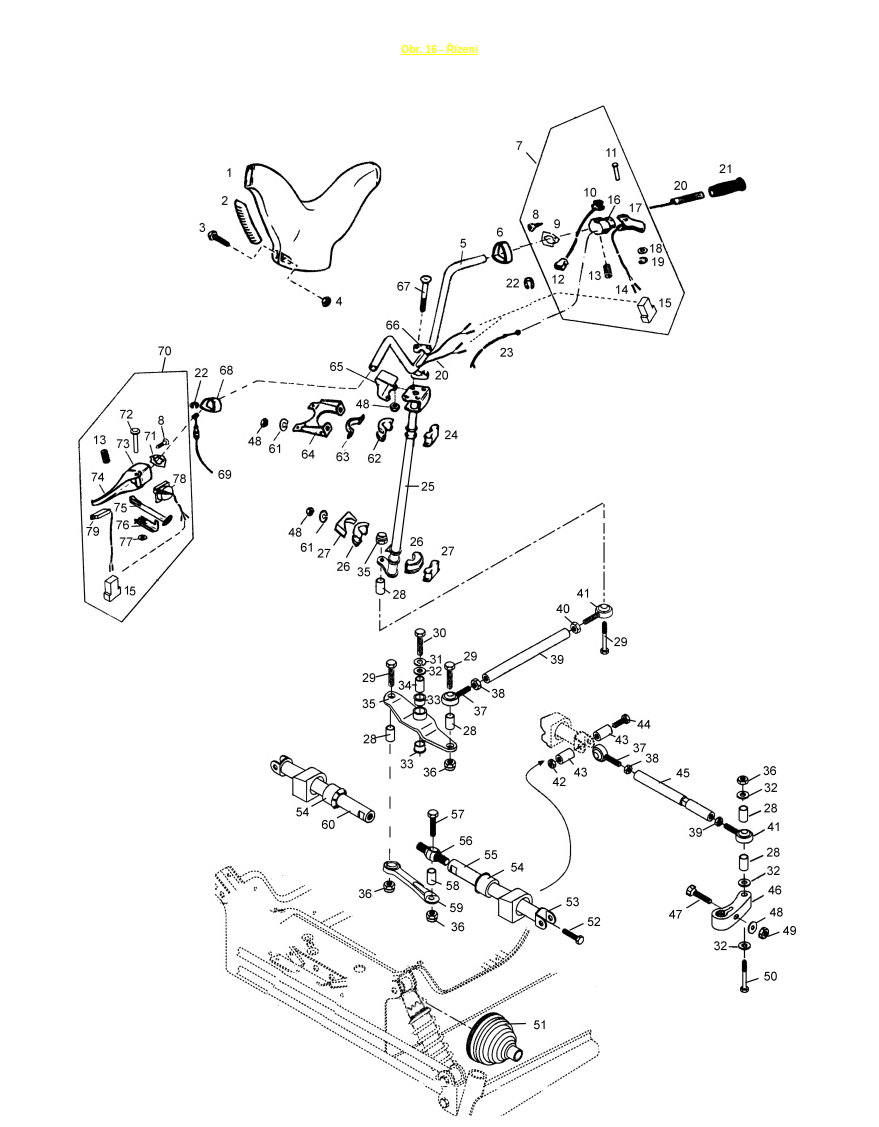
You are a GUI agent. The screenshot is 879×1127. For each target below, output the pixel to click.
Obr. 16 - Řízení (439, 49)
